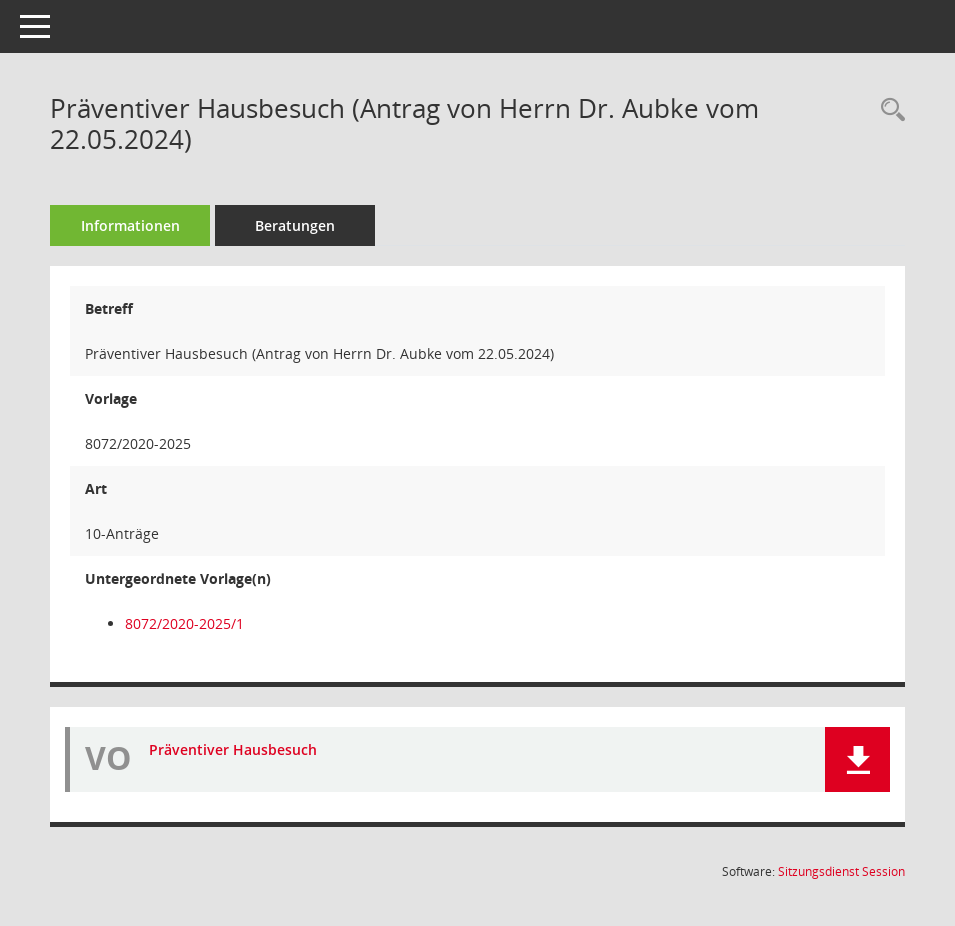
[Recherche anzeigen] (888, 110)
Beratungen (295, 225)
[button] (857, 759)
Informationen (130, 225)
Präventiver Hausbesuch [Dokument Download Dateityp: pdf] (233, 749)
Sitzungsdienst (841, 871)
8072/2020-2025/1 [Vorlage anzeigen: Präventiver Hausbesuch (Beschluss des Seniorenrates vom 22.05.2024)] (184, 623)
